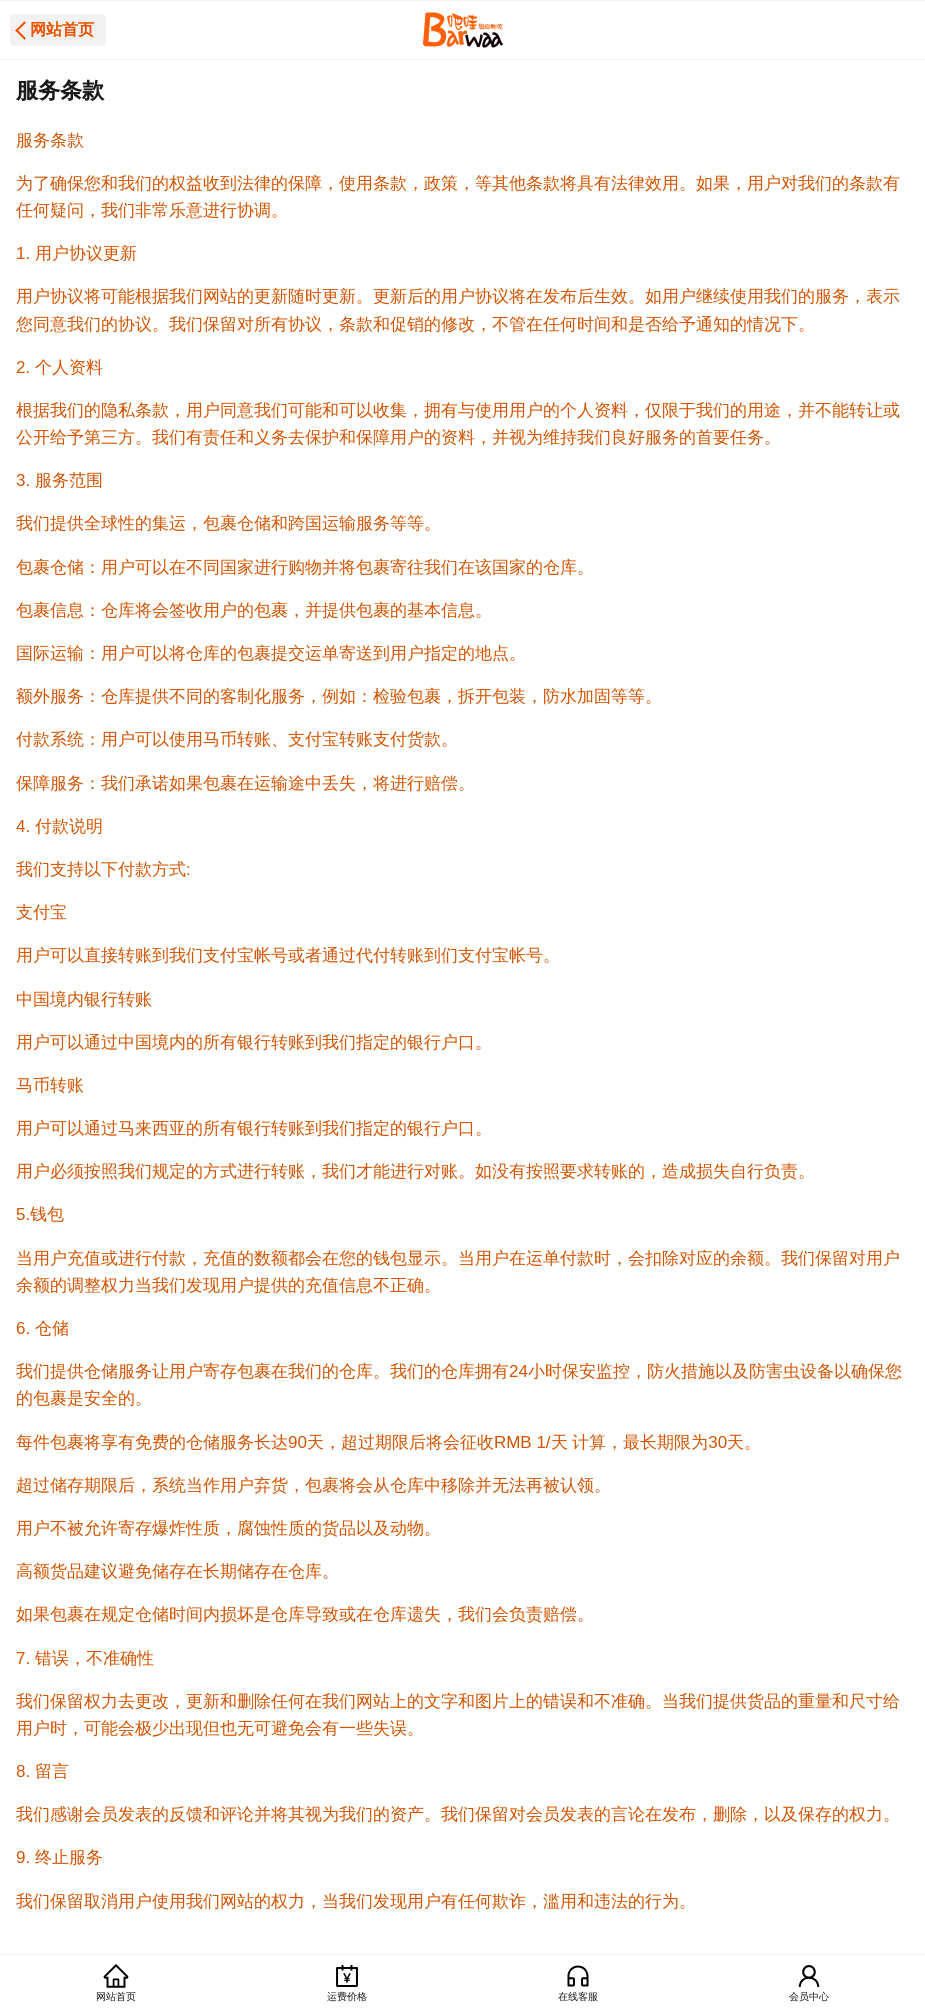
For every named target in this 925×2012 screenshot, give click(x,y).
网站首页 (62, 29)
